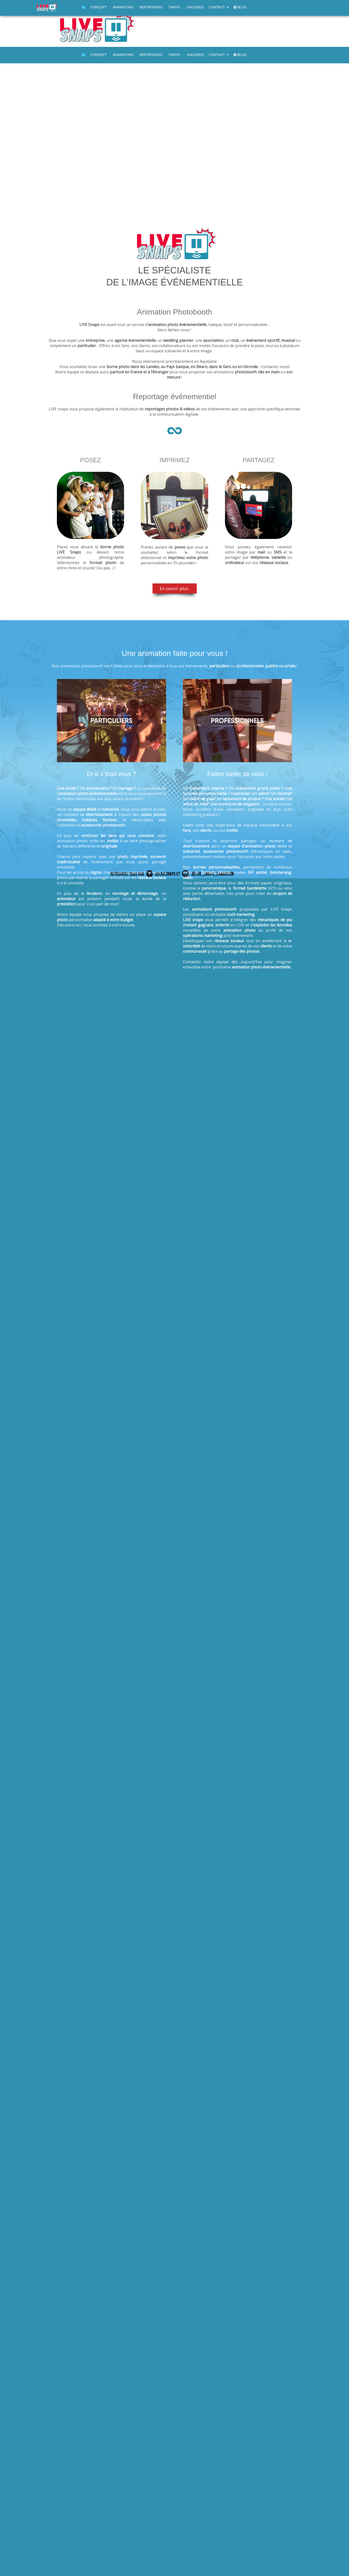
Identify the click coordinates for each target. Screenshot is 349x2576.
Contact (219, 7)
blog (240, 7)
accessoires (91, 825)
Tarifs (174, 7)
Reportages (151, 7)
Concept (99, 7)
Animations (123, 7)
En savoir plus (175, 588)
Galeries (195, 7)
